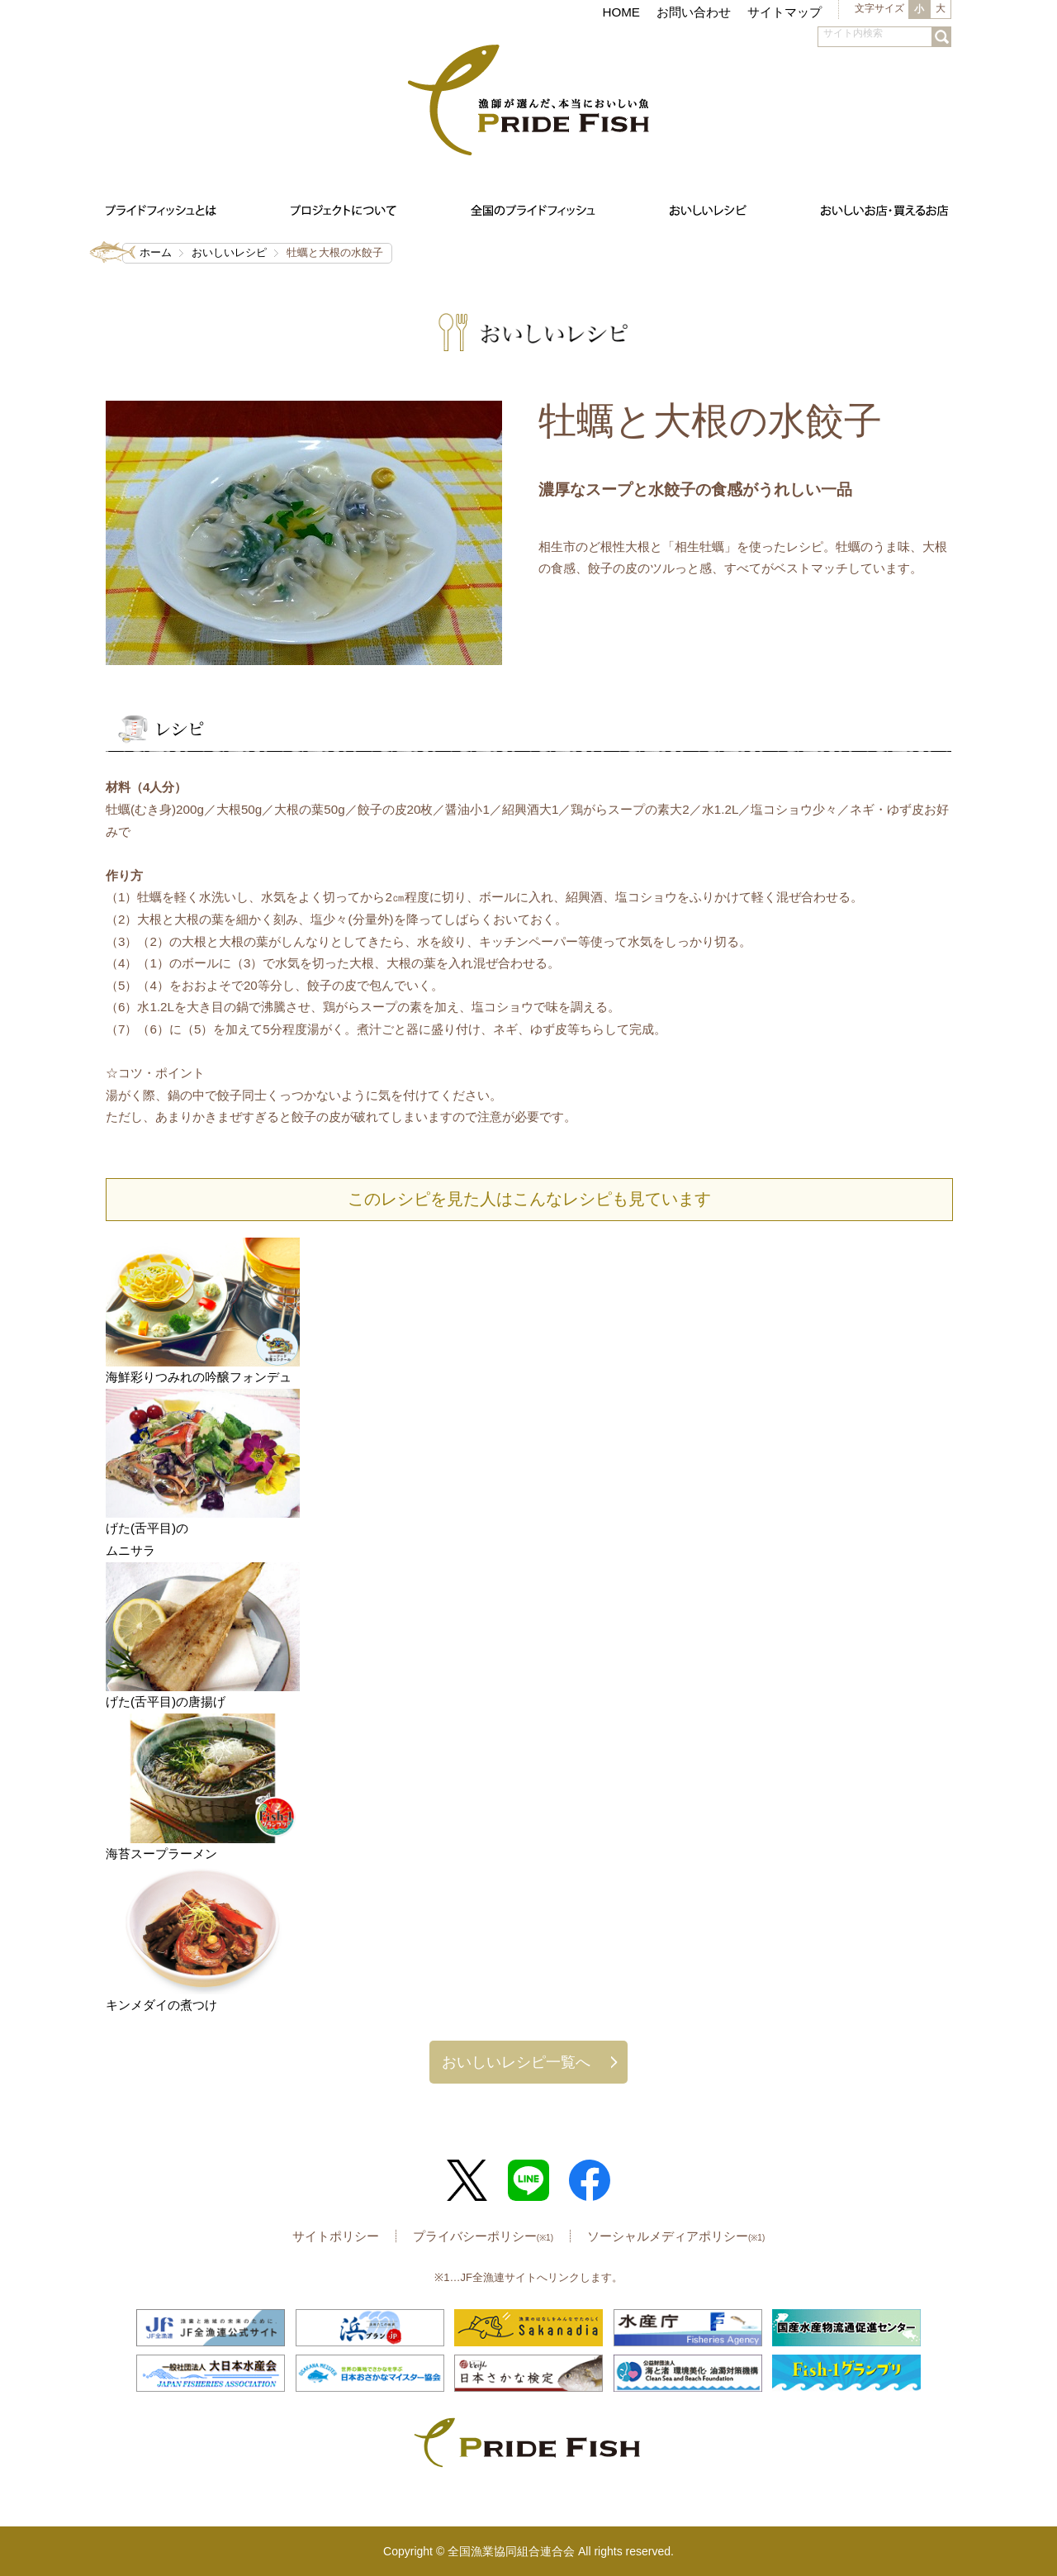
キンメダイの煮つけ (161, 2005)
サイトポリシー (335, 2236)
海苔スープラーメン (161, 1853)
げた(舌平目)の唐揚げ (165, 1701)
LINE (528, 2180)
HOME (621, 12)
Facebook (589, 2180)
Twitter (467, 2180)
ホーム (156, 252)
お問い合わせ (693, 12)
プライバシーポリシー (483, 2236)
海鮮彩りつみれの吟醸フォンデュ (199, 1377)
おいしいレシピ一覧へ (516, 2061)
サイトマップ (784, 12)
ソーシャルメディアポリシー (676, 2236)
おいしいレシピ (229, 252)
